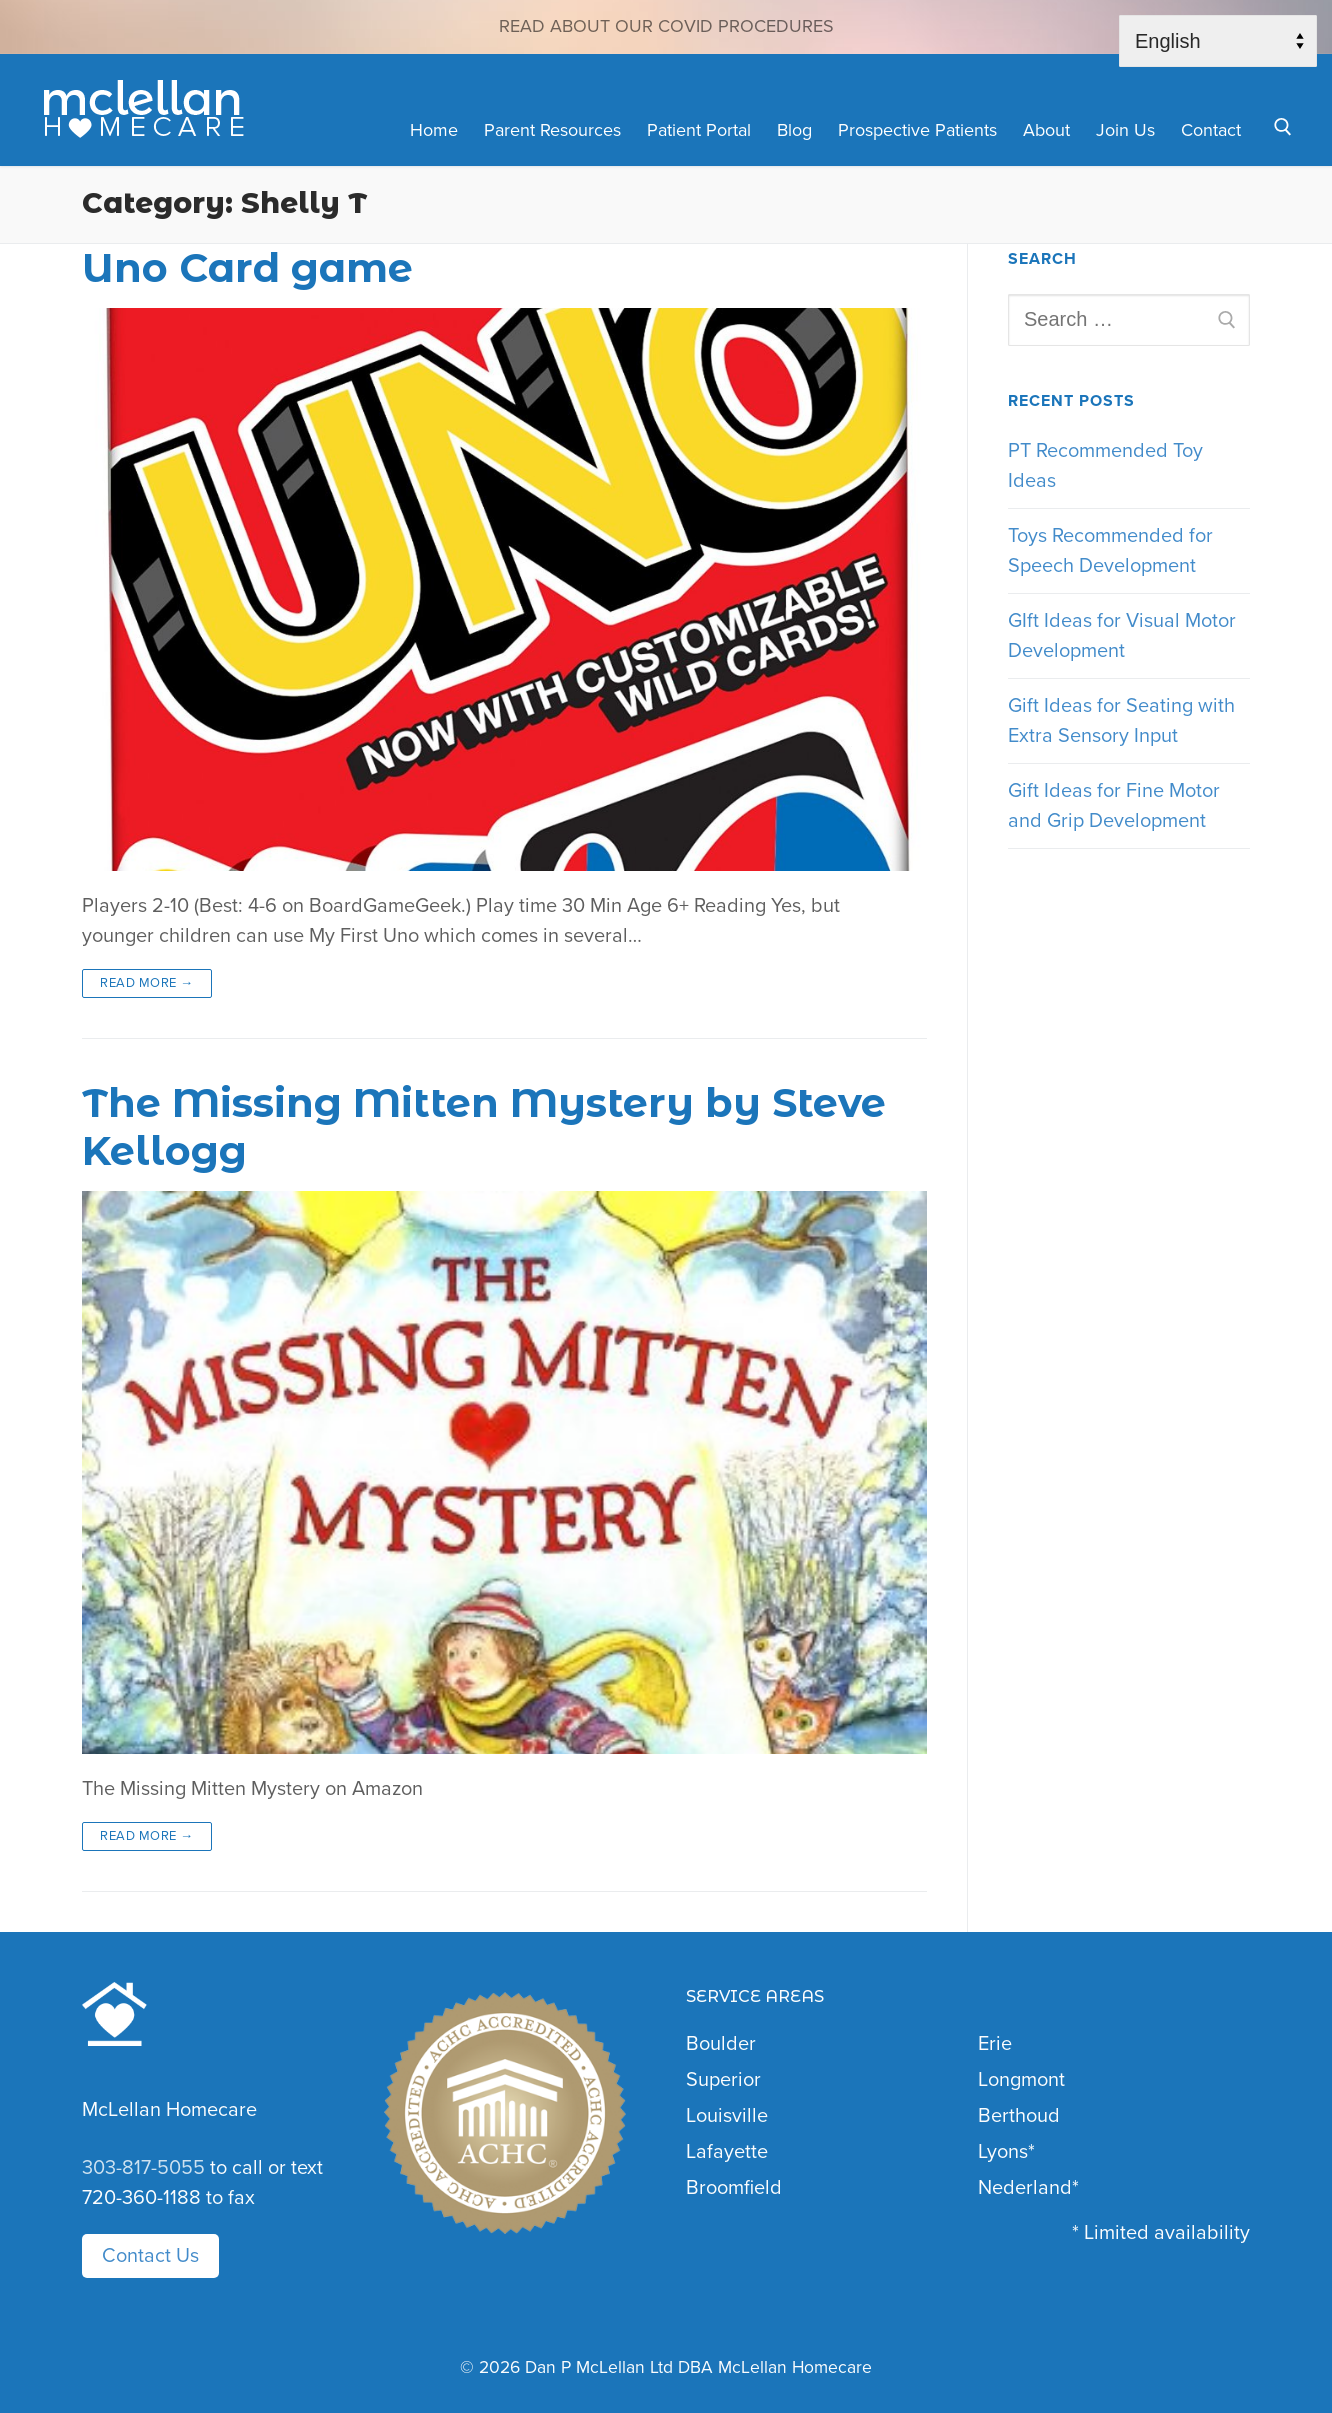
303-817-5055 (143, 2168)
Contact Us (150, 2256)
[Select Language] (1218, 41)
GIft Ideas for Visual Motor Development (1122, 636)
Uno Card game (247, 268)
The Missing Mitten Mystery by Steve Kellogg (484, 1127)
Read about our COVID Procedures (666, 26)
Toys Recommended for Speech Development (1110, 551)
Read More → (147, 983)
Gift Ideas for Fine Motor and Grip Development (1114, 806)
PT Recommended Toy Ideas (1105, 466)
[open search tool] (1283, 127)
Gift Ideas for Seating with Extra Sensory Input (1121, 721)
